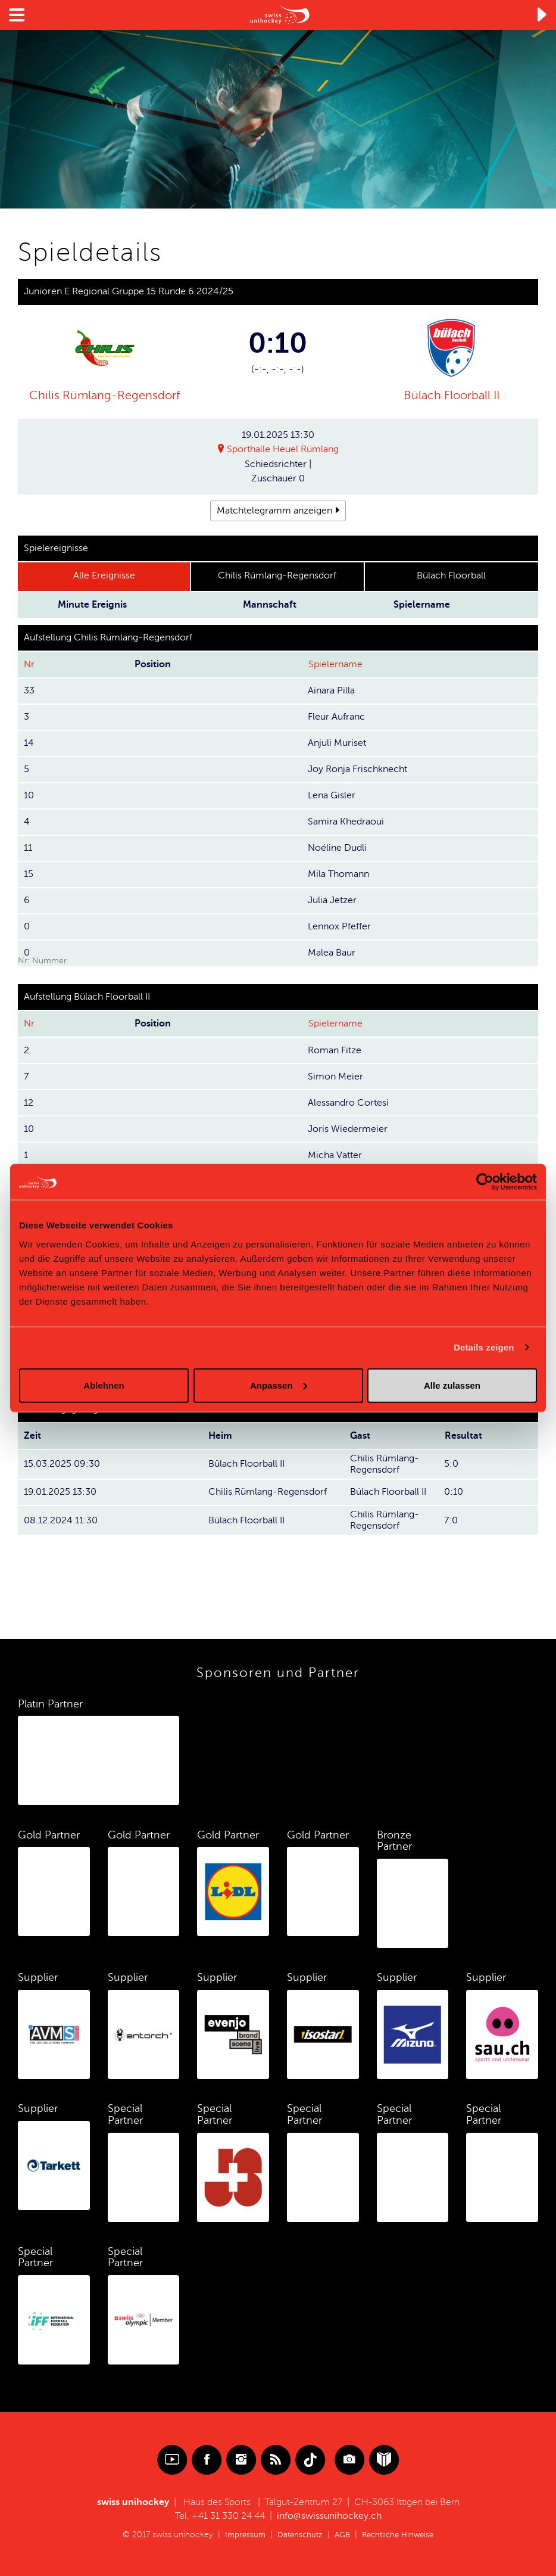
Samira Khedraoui (346, 821)
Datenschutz (297, 2534)
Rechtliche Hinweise (400, 2534)
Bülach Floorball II (451, 395)
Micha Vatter (335, 1155)
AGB (341, 2534)
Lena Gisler (331, 795)
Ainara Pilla (331, 690)
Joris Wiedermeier (348, 1129)
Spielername (335, 664)
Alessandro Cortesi (348, 1102)
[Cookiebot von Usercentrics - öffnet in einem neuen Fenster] (485, 1182)
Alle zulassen (452, 1385)
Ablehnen (103, 1385)
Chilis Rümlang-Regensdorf (104, 395)
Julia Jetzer (332, 900)
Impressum (240, 2534)
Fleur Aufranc (336, 716)
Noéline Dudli (337, 847)
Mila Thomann (338, 874)
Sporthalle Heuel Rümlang (283, 449)
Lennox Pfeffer (339, 926)
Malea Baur (331, 952)
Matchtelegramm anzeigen (274, 510)
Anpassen (278, 1385)
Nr (29, 664)
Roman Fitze (334, 1050)
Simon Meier (335, 1076)
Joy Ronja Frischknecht (357, 769)
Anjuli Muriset (337, 743)
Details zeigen (484, 1347)
